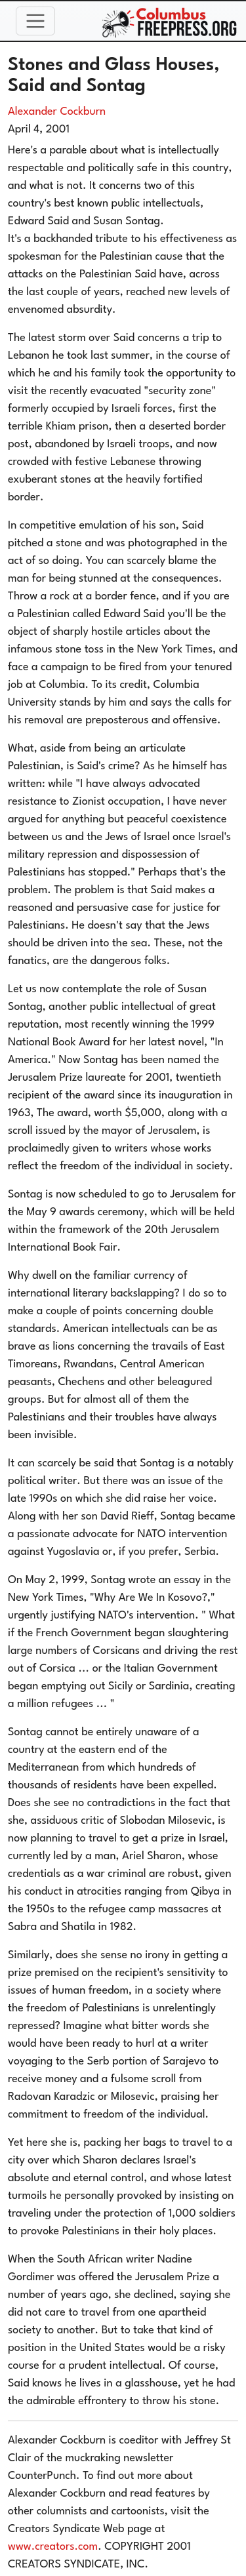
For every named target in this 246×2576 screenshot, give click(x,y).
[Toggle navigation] (35, 21)
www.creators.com (53, 2546)
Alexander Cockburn (57, 111)
